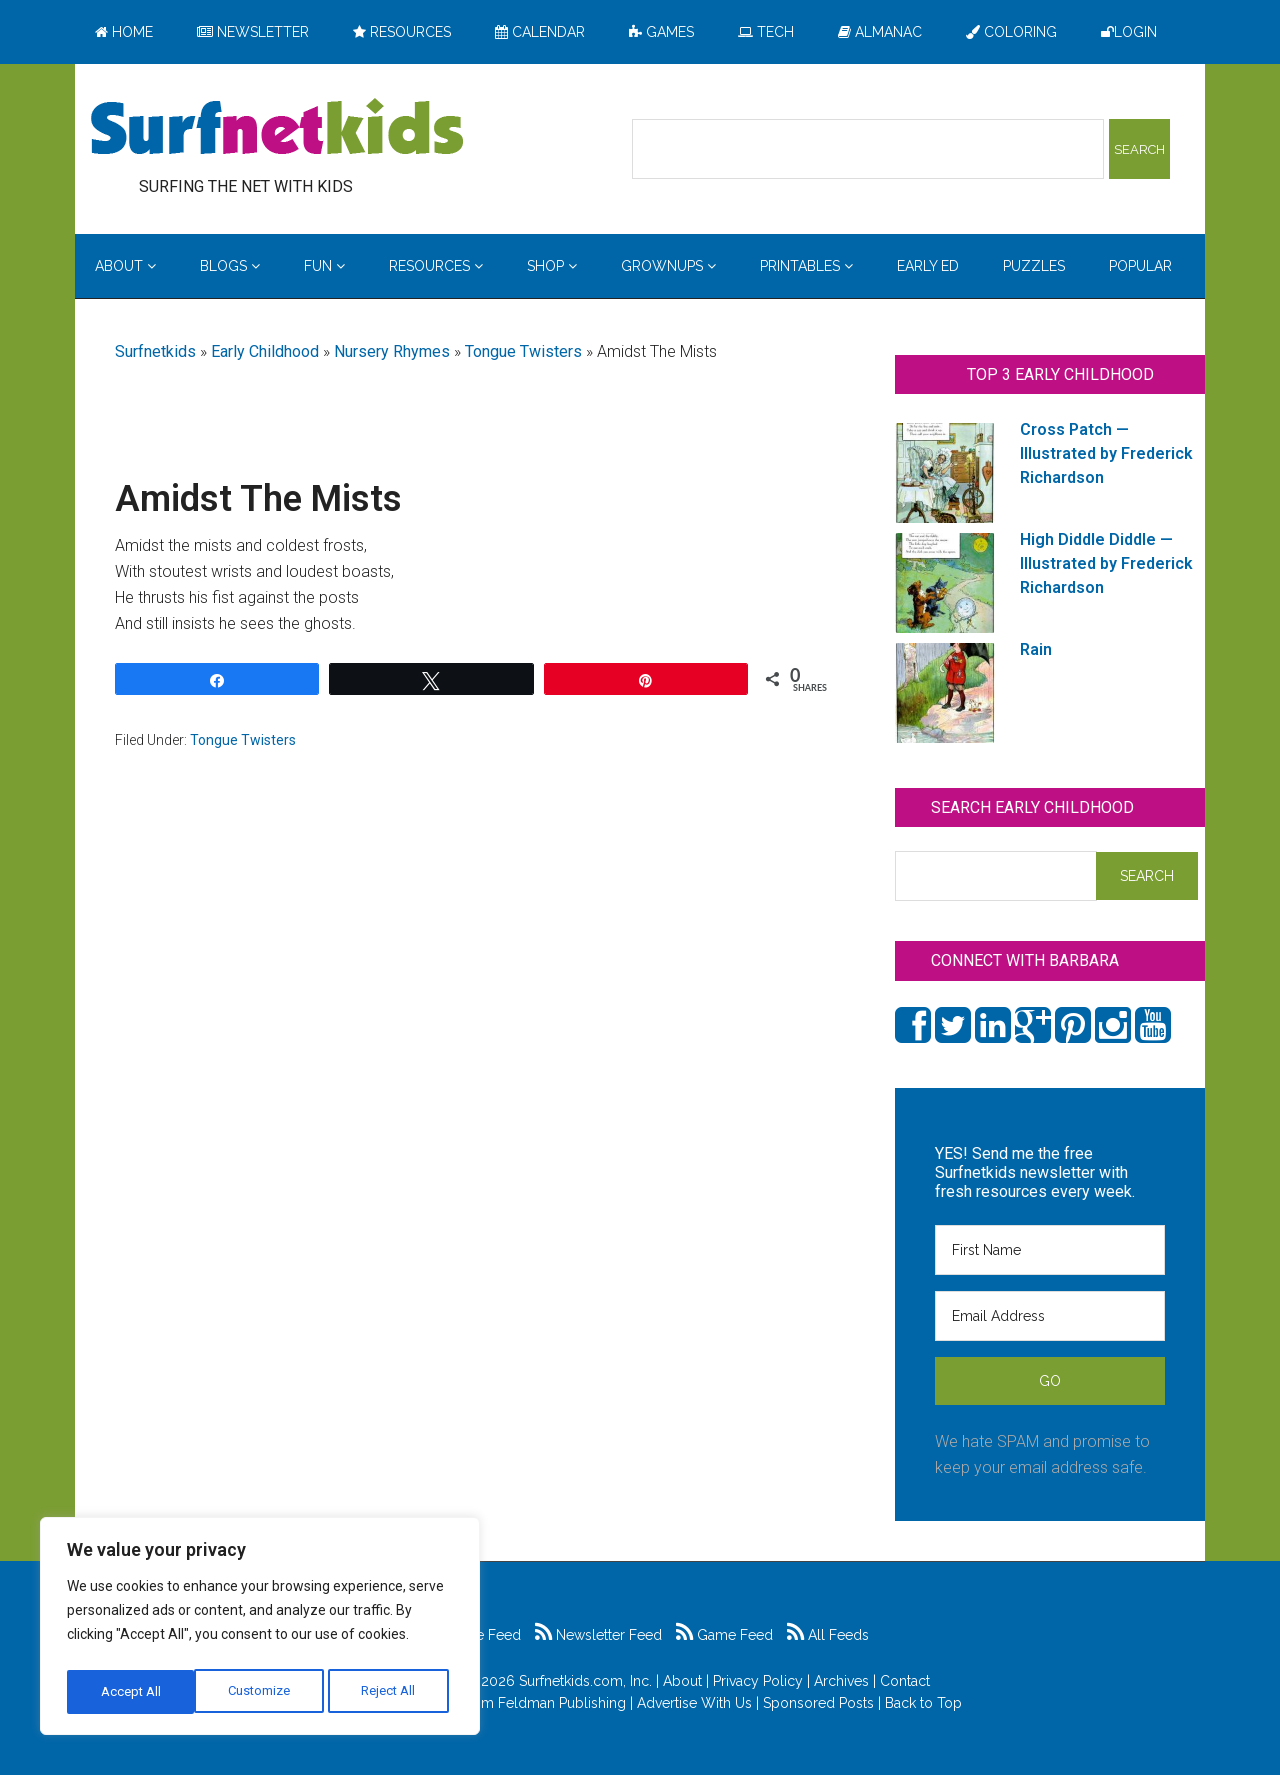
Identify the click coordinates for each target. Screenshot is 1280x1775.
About (682, 1681)
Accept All (391, 1692)
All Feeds (828, 1635)
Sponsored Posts (818, 1703)
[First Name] (1050, 1250)
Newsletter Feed (598, 1635)
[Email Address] (1050, 1316)
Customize (131, 1692)
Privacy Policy (758, 1681)
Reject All (262, 1692)
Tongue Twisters (523, 351)
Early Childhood (265, 351)
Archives (841, 1681)
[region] (260, 1630)
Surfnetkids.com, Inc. (585, 1681)
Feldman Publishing (562, 1703)
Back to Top (923, 1703)
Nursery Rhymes (392, 351)
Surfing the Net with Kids (277, 129)
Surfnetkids (155, 351)
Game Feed (724, 1635)
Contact (905, 1681)
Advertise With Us (694, 1703)
